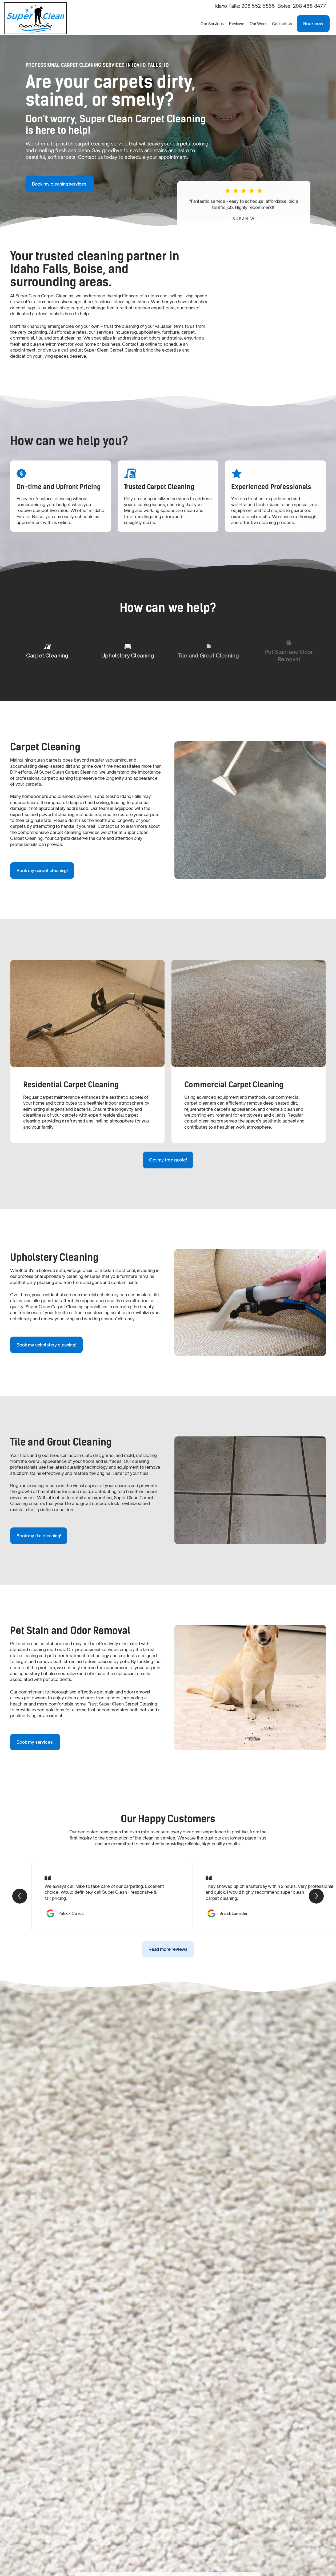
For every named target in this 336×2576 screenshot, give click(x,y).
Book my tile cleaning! (39, 1535)
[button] (212, 24)
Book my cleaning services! (59, 184)
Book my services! (35, 1742)
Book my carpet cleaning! (42, 870)
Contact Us (282, 23)
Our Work (258, 23)
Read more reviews (168, 1949)
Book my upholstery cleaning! (46, 1345)
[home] (37, 24)
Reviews (236, 23)
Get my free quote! (168, 1160)
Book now (313, 23)
